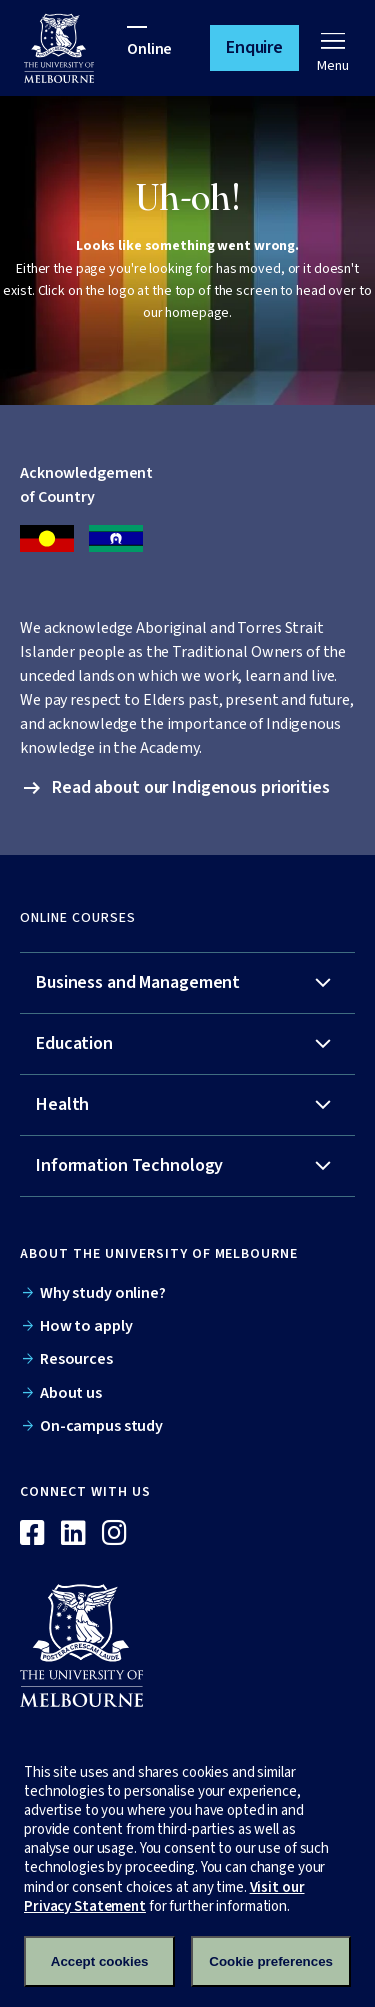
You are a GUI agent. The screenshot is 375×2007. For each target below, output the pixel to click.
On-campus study (101, 1426)
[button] (254, 48)
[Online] (91, 1645)
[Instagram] (114, 1534)
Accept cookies (100, 1961)
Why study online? (103, 1293)
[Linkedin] (73, 1534)
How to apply (86, 1326)
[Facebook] (32, 1534)
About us (71, 1393)
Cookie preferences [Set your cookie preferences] (271, 1961)
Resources (76, 1359)
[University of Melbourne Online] (75, 48)
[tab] (187, 983)
